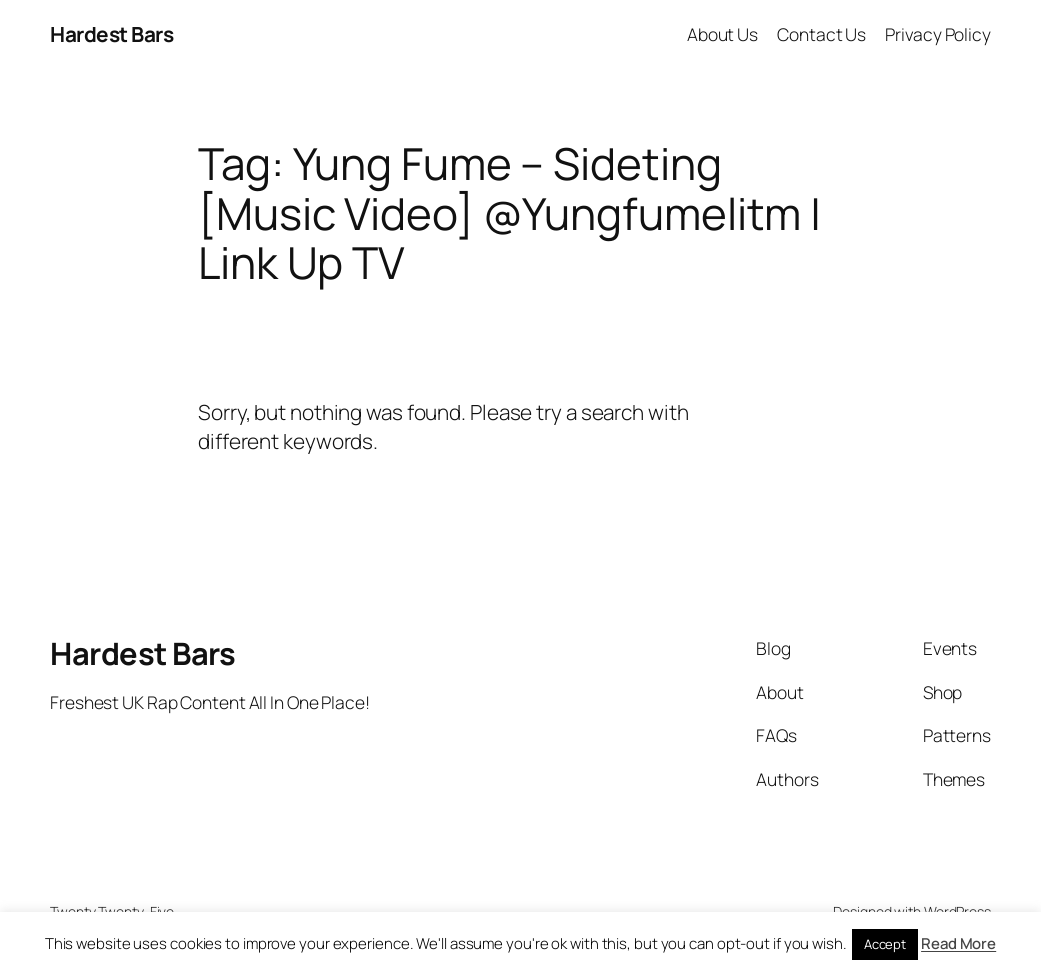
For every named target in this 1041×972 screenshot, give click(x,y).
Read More (958, 943)
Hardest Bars (111, 34)
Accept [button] (885, 944)
